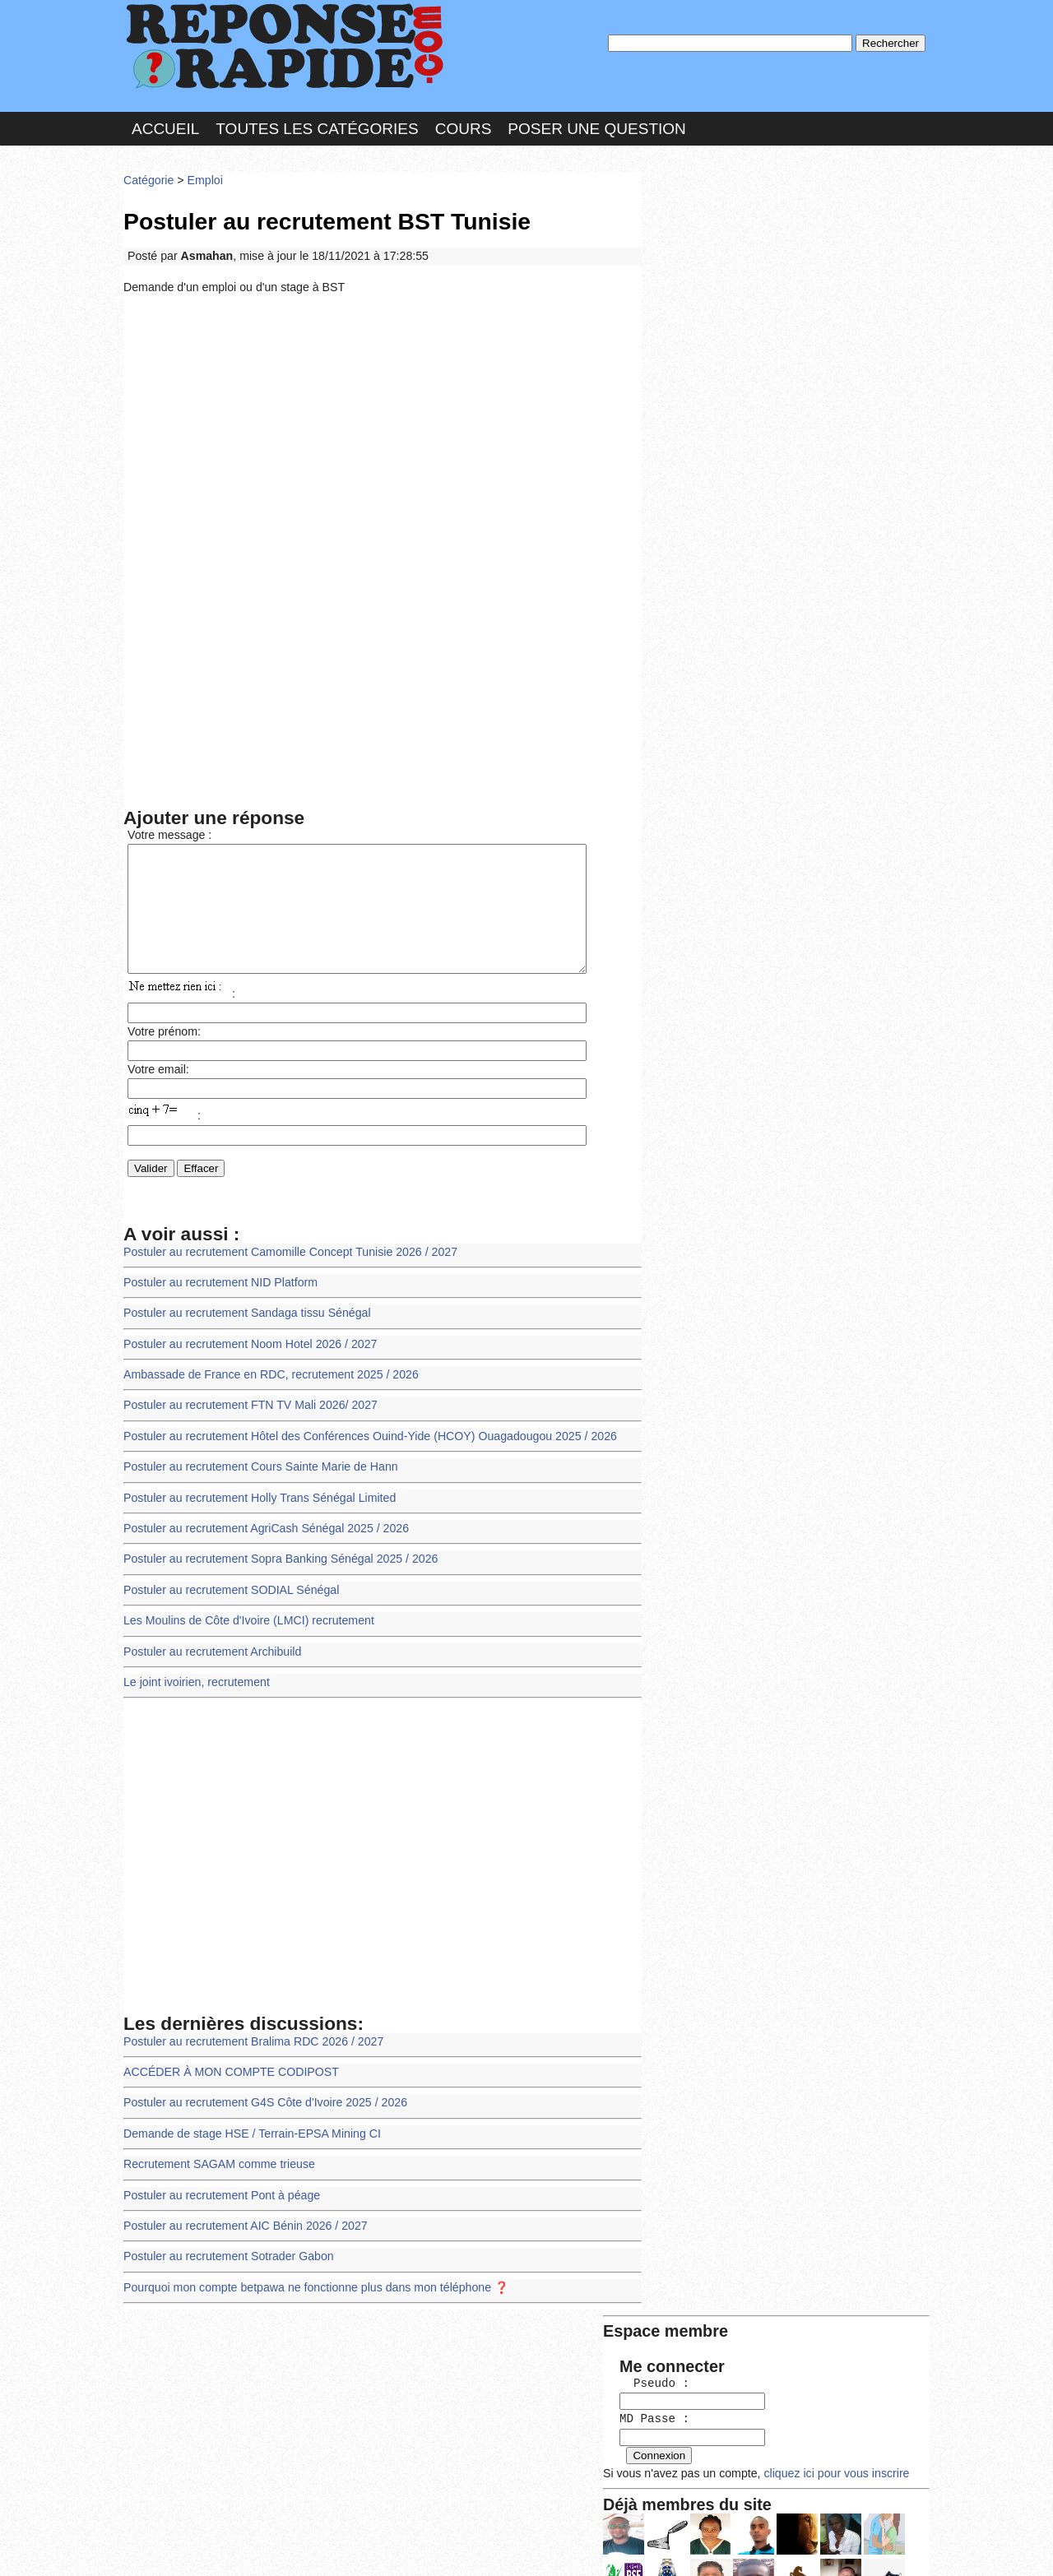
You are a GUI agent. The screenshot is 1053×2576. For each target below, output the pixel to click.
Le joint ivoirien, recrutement (194, 1684)
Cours (463, 126)
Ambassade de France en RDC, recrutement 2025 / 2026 (267, 1384)
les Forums (364, 2547)
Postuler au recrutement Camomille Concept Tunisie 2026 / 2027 (285, 1265)
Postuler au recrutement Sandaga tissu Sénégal (243, 1324)
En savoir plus (514, 2519)
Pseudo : (697, 240)
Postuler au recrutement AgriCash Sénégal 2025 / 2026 (262, 1534)
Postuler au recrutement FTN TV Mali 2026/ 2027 (246, 1414)
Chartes (156, 2547)
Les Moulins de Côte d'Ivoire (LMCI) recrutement (245, 1624)
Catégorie (148, 176)
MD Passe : (697, 275)
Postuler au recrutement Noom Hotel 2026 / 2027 (246, 1355)
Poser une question (596, 126)
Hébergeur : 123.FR (481, 2547)
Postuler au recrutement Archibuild (209, 1653)
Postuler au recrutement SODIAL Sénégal (228, 1594)
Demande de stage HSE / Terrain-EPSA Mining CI (248, 2131)
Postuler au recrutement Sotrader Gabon (225, 2251)
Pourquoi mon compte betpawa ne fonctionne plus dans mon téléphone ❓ (310, 2281)
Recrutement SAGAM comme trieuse (216, 2161)
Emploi (202, 176)
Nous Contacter (254, 2547)
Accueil (165, 126)
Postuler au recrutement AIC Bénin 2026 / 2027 (241, 2221)
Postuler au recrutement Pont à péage (218, 2191)
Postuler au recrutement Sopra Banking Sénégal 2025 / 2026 (276, 1564)
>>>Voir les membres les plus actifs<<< (752, 570)
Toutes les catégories (317, 126)
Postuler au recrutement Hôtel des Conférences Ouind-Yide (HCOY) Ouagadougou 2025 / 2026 (363, 1445)
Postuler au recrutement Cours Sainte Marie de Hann (256, 1474)
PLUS (774, 2547)
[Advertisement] (382, 422)
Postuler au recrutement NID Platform (217, 1295)
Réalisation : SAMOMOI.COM (653, 2547)
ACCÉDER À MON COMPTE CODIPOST (227, 2071)
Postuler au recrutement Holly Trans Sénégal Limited (255, 1505)
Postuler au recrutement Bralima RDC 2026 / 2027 (249, 2042)
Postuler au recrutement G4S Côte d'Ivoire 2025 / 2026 (261, 2102)
